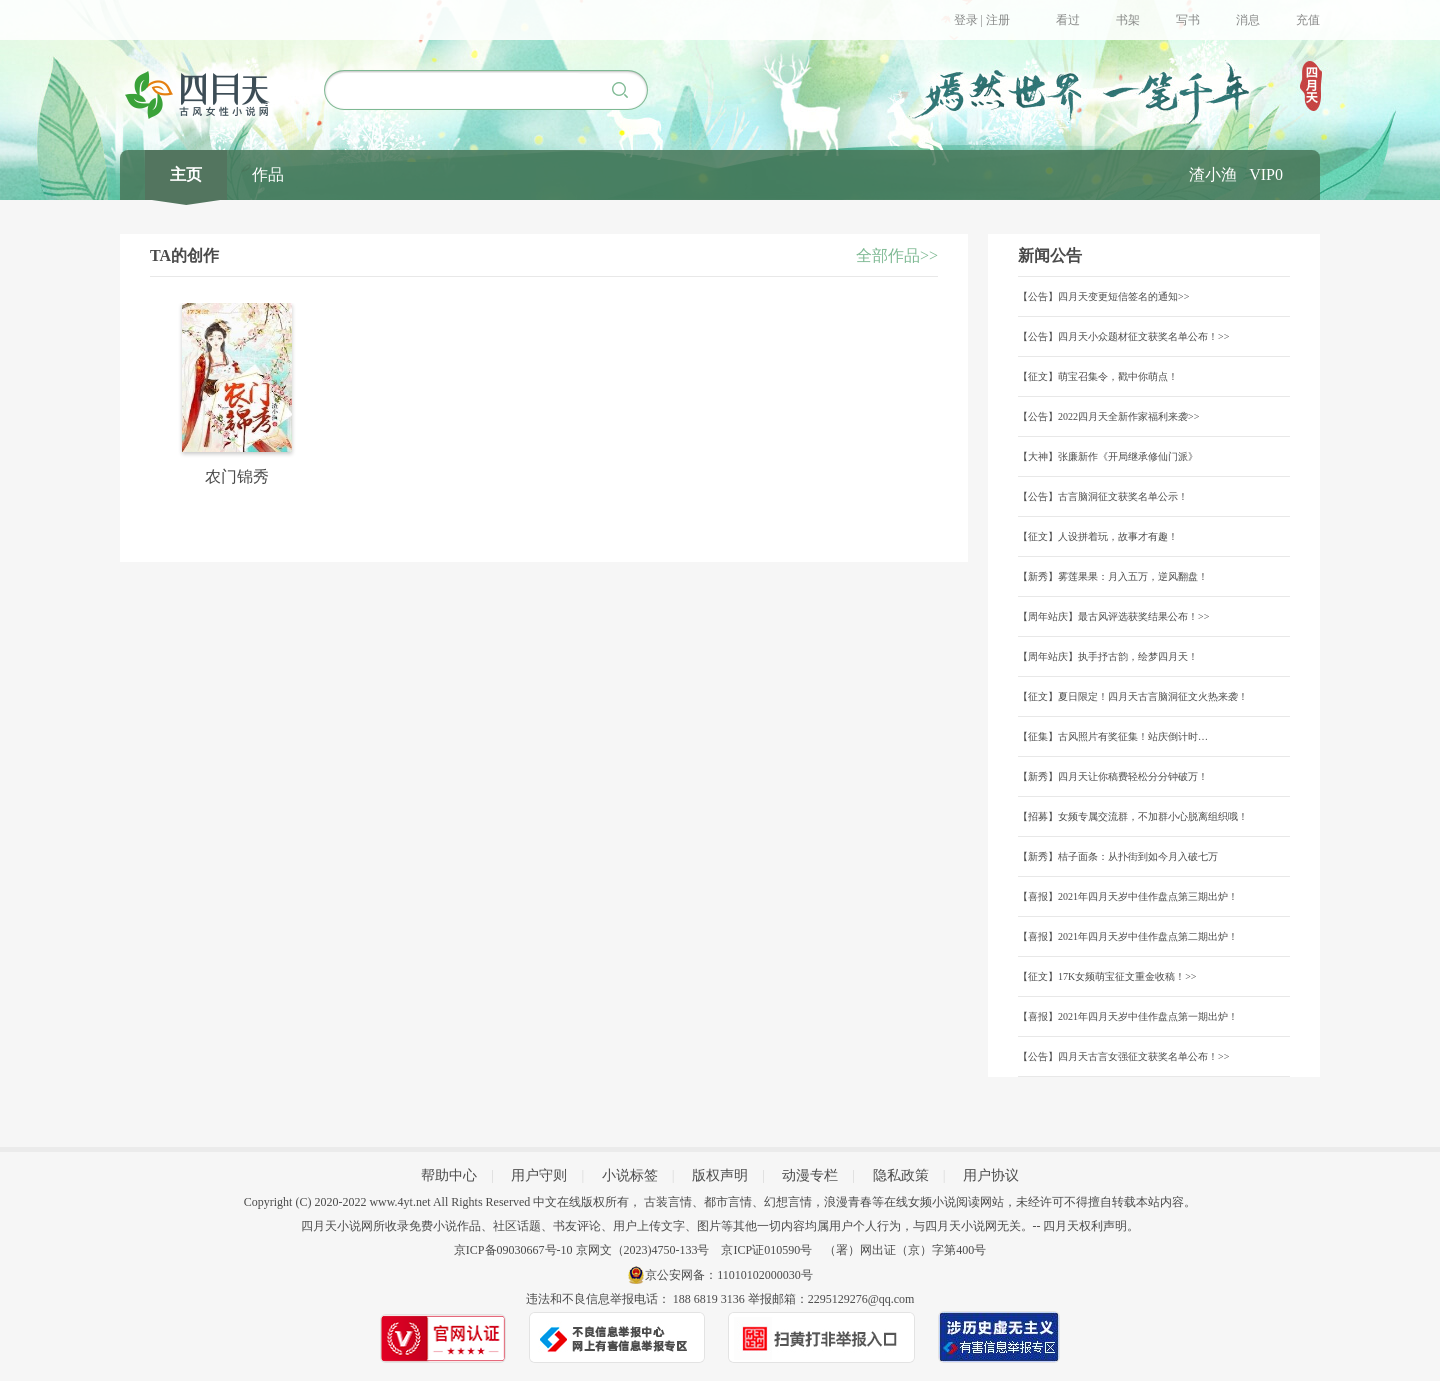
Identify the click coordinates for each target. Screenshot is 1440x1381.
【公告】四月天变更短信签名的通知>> (1103, 296)
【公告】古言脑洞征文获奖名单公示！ (1103, 496)
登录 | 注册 (982, 20)
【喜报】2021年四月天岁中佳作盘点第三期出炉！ (1128, 896)
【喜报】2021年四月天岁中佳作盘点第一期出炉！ (1128, 1016)
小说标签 (630, 1175)
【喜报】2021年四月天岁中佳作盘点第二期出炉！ (1128, 936)
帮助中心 (449, 1175)
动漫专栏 (810, 1175)
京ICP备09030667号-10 (513, 1250)
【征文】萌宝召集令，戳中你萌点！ (1098, 376)
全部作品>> (897, 255)
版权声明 (720, 1175)
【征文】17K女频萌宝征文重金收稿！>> (1107, 976)
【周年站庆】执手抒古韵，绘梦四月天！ (1108, 656)
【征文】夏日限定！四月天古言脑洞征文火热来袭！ (1133, 696)
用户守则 (539, 1175)
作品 (268, 174)
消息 (1248, 20)
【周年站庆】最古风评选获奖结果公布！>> (1113, 616)
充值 (1308, 20)
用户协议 (991, 1175)
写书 (1188, 20)
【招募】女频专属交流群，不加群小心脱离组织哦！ (1133, 816)
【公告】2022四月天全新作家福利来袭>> (1108, 416)
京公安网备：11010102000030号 (729, 1275)
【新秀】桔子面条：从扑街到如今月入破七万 (1118, 856)
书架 (1128, 20)
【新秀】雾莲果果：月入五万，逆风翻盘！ (1113, 576)
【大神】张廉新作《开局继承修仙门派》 (1108, 456)
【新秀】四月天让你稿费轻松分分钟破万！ (1113, 776)
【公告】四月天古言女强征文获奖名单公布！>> (1123, 1056)
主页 (186, 174)
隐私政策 (901, 1175)
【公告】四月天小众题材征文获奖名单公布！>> (1123, 336)
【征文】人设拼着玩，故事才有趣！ (1098, 536)
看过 (1068, 20)
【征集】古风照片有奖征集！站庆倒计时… (1113, 736)
